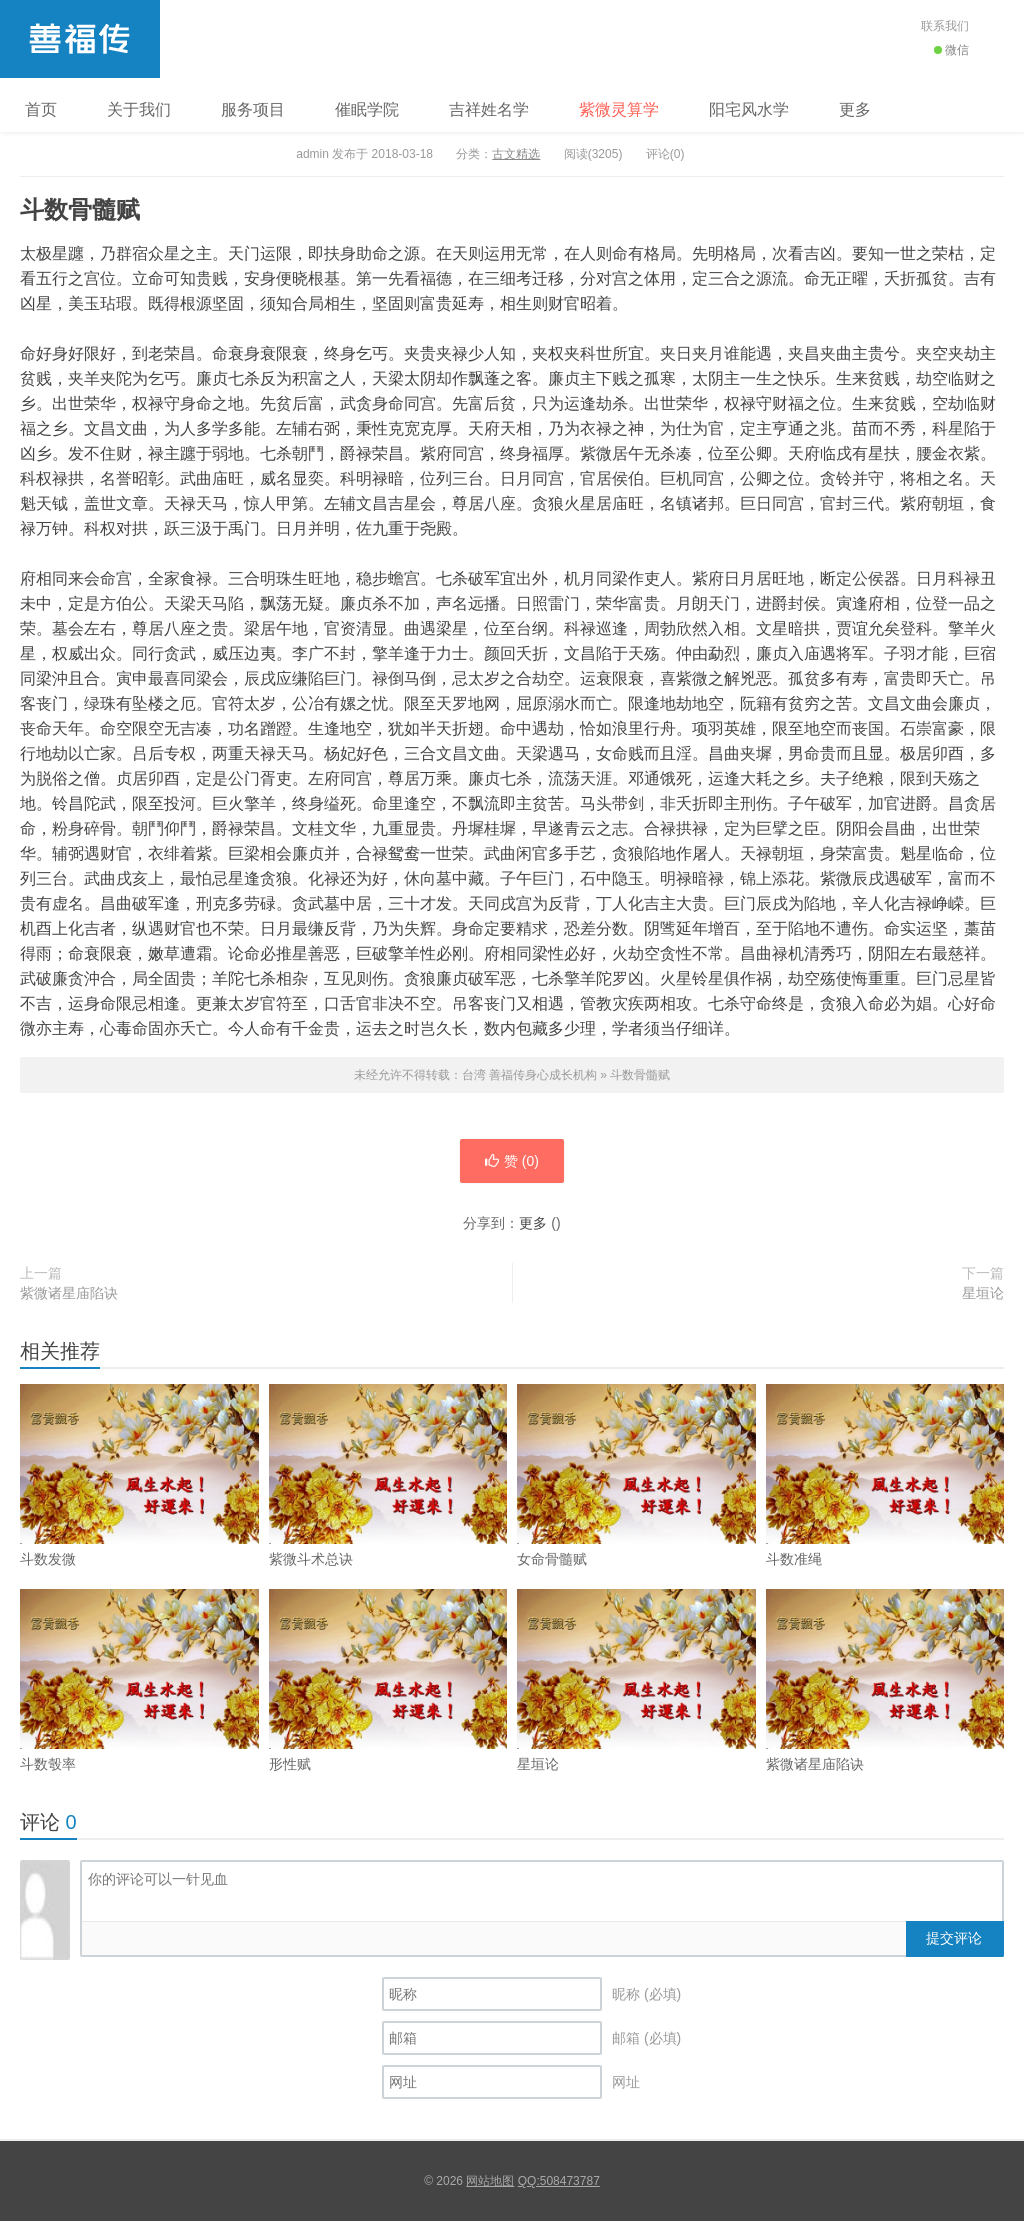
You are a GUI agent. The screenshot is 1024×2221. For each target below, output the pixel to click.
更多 (855, 109)
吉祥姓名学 (489, 109)
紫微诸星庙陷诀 (69, 1293)
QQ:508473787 (559, 2181)
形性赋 (388, 1717)
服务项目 (253, 109)
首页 (41, 109)
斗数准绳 (885, 1512)
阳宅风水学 (749, 109)
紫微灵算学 (619, 109)
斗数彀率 (139, 1717)
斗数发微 (139, 1512)
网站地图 (490, 2181)
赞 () (512, 1161)
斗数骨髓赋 (640, 1075)
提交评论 (954, 1938)
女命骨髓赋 (636, 1512)
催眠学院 (367, 109)
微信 (951, 50)
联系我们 (945, 26)
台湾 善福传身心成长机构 (80, 39)
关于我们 (139, 109)
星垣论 (983, 1293)
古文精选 (516, 154)
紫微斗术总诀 (388, 1512)
